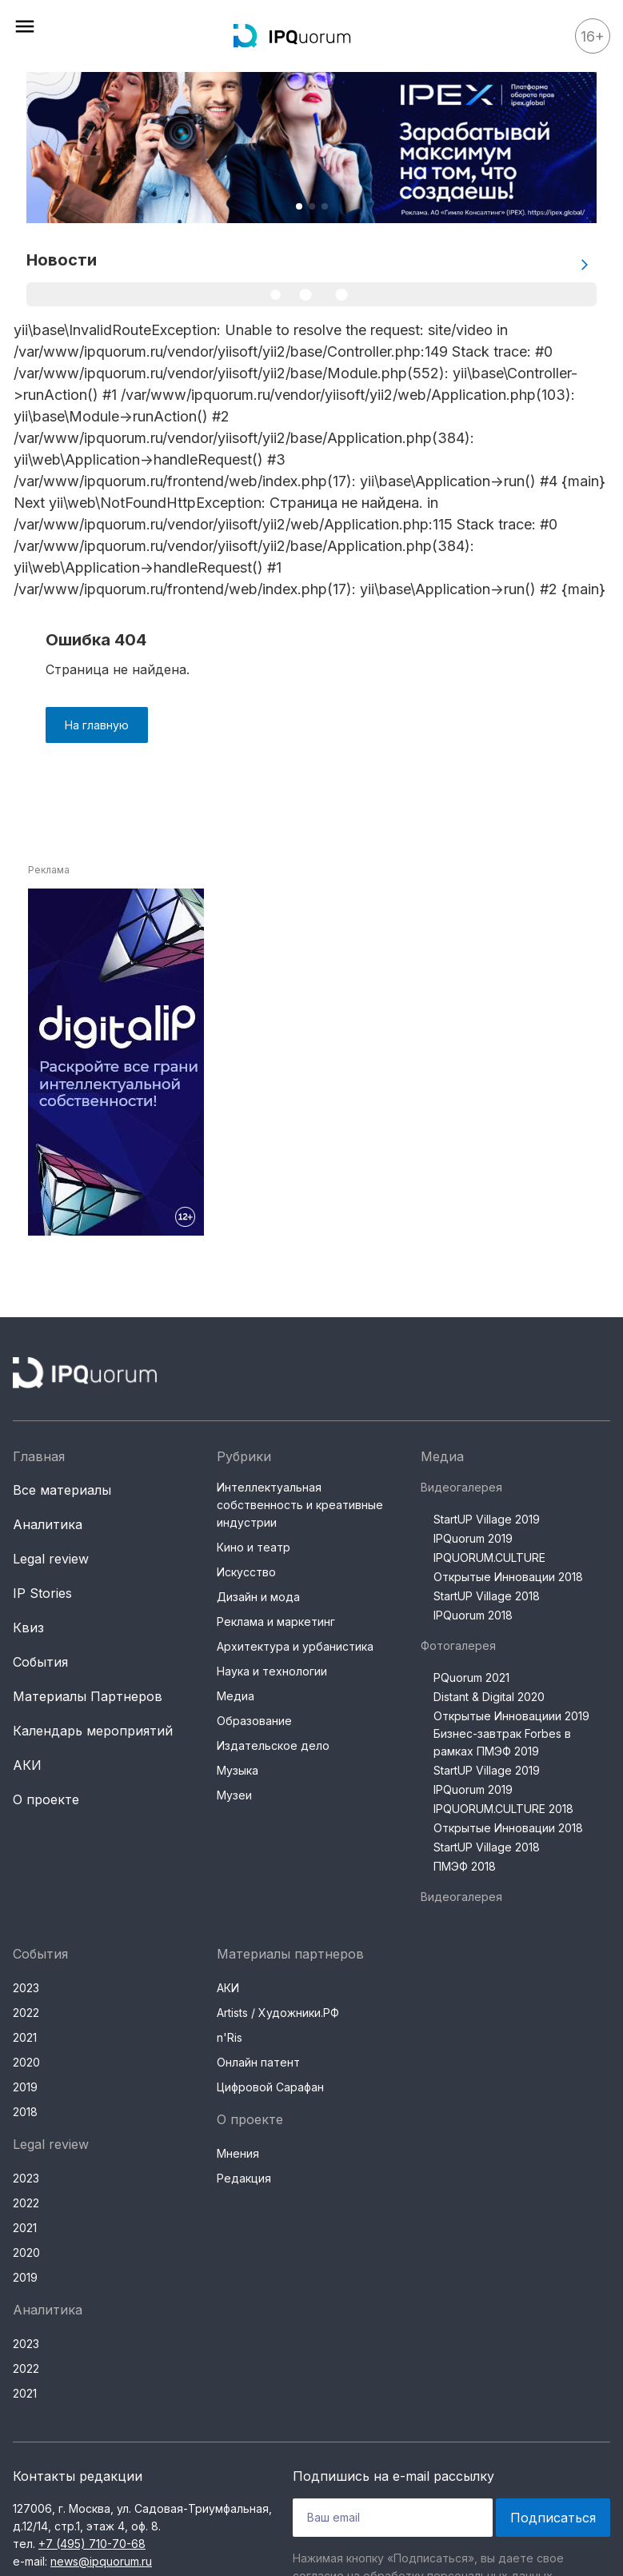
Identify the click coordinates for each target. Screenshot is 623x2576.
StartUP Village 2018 (486, 1596)
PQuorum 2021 (471, 1677)
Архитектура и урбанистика (295, 1646)
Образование (254, 1720)
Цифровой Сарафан (270, 2087)
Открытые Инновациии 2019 (511, 1716)
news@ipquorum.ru (101, 2561)
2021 (25, 2037)
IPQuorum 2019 (473, 1538)
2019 (25, 2087)
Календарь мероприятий (93, 1731)
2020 (26, 2062)
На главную (97, 725)
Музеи (234, 1795)
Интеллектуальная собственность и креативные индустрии (300, 1504)
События (40, 1662)
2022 (26, 2012)
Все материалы (62, 1490)
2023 (26, 1988)
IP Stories (42, 1593)
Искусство (246, 1572)
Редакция (244, 2178)
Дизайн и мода (258, 1597)
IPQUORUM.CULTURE (489, 1557)
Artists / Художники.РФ (278, 2012)
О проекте (46, 1799)
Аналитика (47, 1524)
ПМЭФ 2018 (464, 1866)
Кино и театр (253, 1547)
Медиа (235, 1696)
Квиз (28, 1627)
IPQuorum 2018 (473, 1615)
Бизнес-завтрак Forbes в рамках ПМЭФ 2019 (502, 1742)
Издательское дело (273, 1745)
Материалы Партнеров (87, 1696)
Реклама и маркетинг (276, 1621)
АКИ (27, 1765)
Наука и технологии (272, 1671)
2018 (25, 2112)
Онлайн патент (258, 2062)
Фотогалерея (458, 1645)
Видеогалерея (461, 1487)
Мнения (238, 2153)
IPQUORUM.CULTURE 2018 (503, 1808)
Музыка (237, 1770)
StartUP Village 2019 (486, 1519)
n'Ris (229, 2037)
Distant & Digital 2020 (489, 1696)
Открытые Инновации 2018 (508, 1577)
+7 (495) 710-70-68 (92, 2543)
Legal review (51, 1559)
